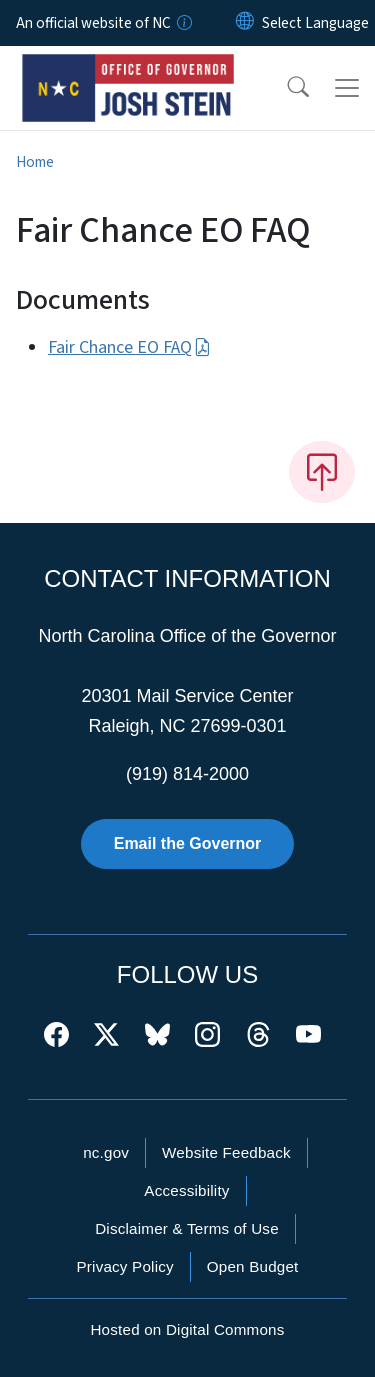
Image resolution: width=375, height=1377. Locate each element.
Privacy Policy (124, 1266)
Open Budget (253, 1266)
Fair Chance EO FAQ (129, 347)
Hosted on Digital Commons (187, 1329)
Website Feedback (226, 1152)
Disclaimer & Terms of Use (187, 1228)
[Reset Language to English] (245, 23)
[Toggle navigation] (347, 88)
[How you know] (183, 23)
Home (35, 162)
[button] (285, 88)
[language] (315, 23)
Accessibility (186, 1190)
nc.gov (106, 1152)
